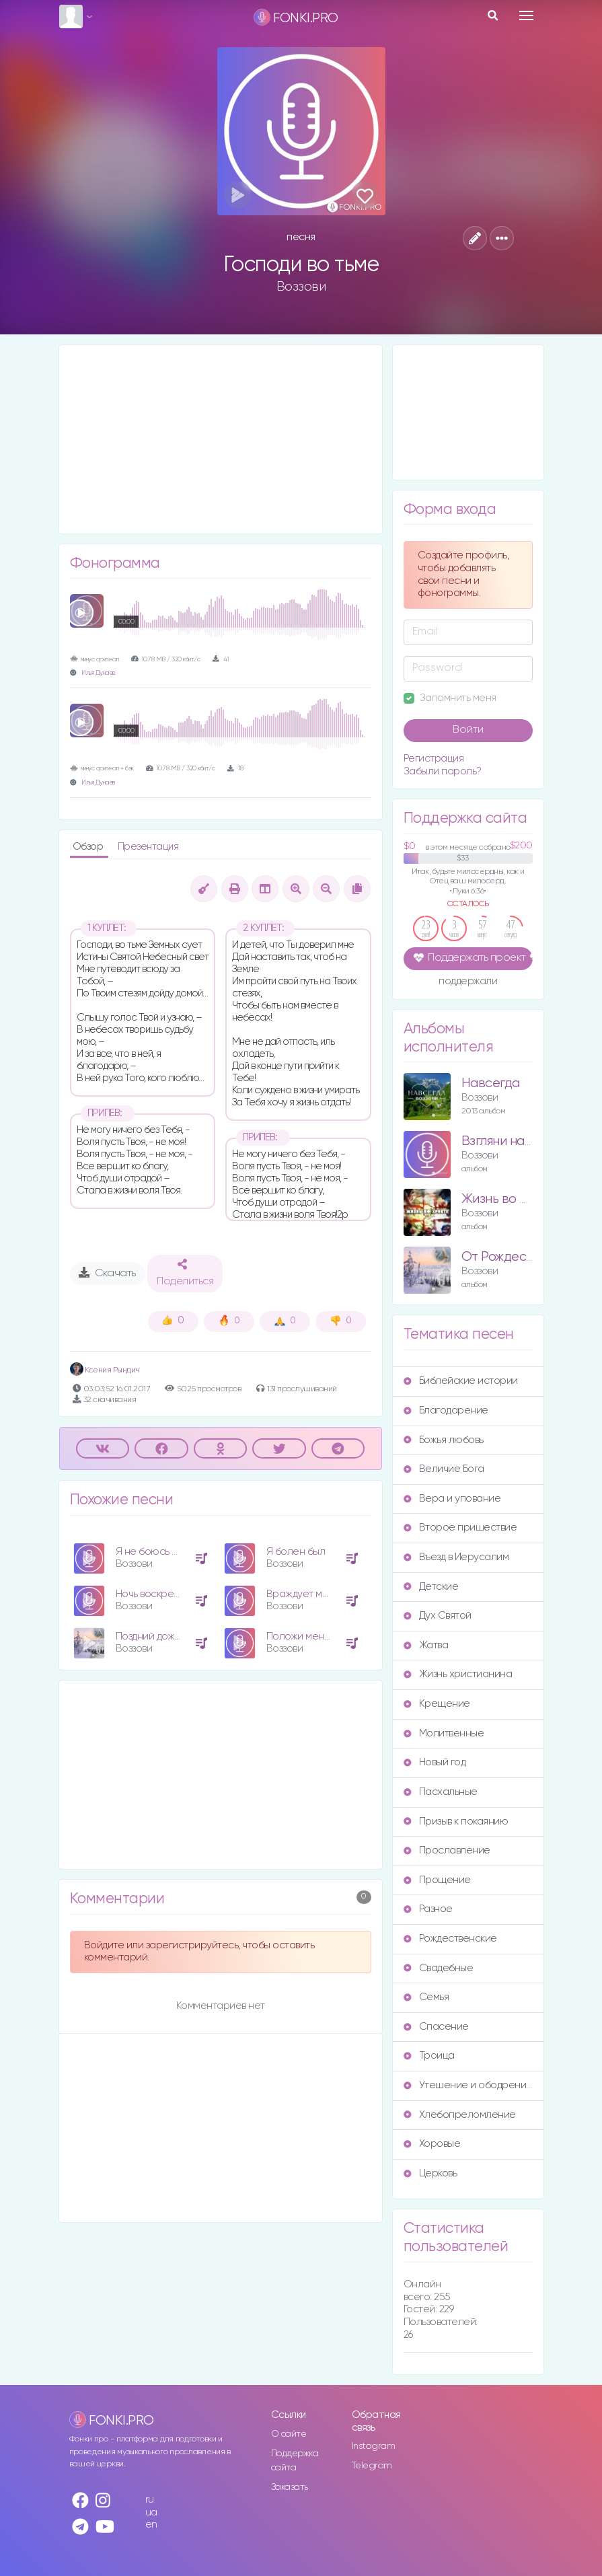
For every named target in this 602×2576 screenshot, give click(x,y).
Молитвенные (444, 1733)
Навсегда (490, 1083)
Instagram (374, 2446)
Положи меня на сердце (324, 1636)
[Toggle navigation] (526, 15)
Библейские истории (461, 1381)
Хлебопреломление (460, 2115)
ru (149, 2500)
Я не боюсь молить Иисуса (179, 1552)
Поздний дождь (150, 1636)
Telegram (372, 2465)
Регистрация (434, 758)
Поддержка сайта (295, 2460)
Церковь (430, 2173)
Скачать (107, 1273)
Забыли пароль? (443, 771)
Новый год (435, 1762)
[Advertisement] (220, 439)
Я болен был (296, 1552)
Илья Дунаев (98, 673)
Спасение (436, 2027)
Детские (431, 1587)
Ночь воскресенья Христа (177, 1594)
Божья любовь (444, 1440)
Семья (426, 1997)
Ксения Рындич (105, 1370)
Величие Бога (444, 1469)
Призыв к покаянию (456, 1821)
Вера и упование (452, 1499)
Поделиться (185, 1273)
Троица (429, 2056)
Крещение (437, 1704)
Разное (428, 1909)
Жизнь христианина (458, 1674)
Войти (468, 730)
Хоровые (432, 2144)
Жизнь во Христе (512, 1199)
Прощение (437, 1880)
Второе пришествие (460, 1527)
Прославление (447, 1850)
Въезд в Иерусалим (456, 1557)
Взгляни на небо (509, 1141)
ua (151, 2512)
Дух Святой (438, 1616)
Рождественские (450, 1939)
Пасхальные (441, 1792)
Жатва (426, 1645)
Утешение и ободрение (468, 2085)
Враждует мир (300, 1594)
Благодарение (446, 1410)
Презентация (148, 847)
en (151, 2524)
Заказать (289, 2487)
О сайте (289, 2434)
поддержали (468, 982)
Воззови (301, 286)
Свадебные (439, 1968)
